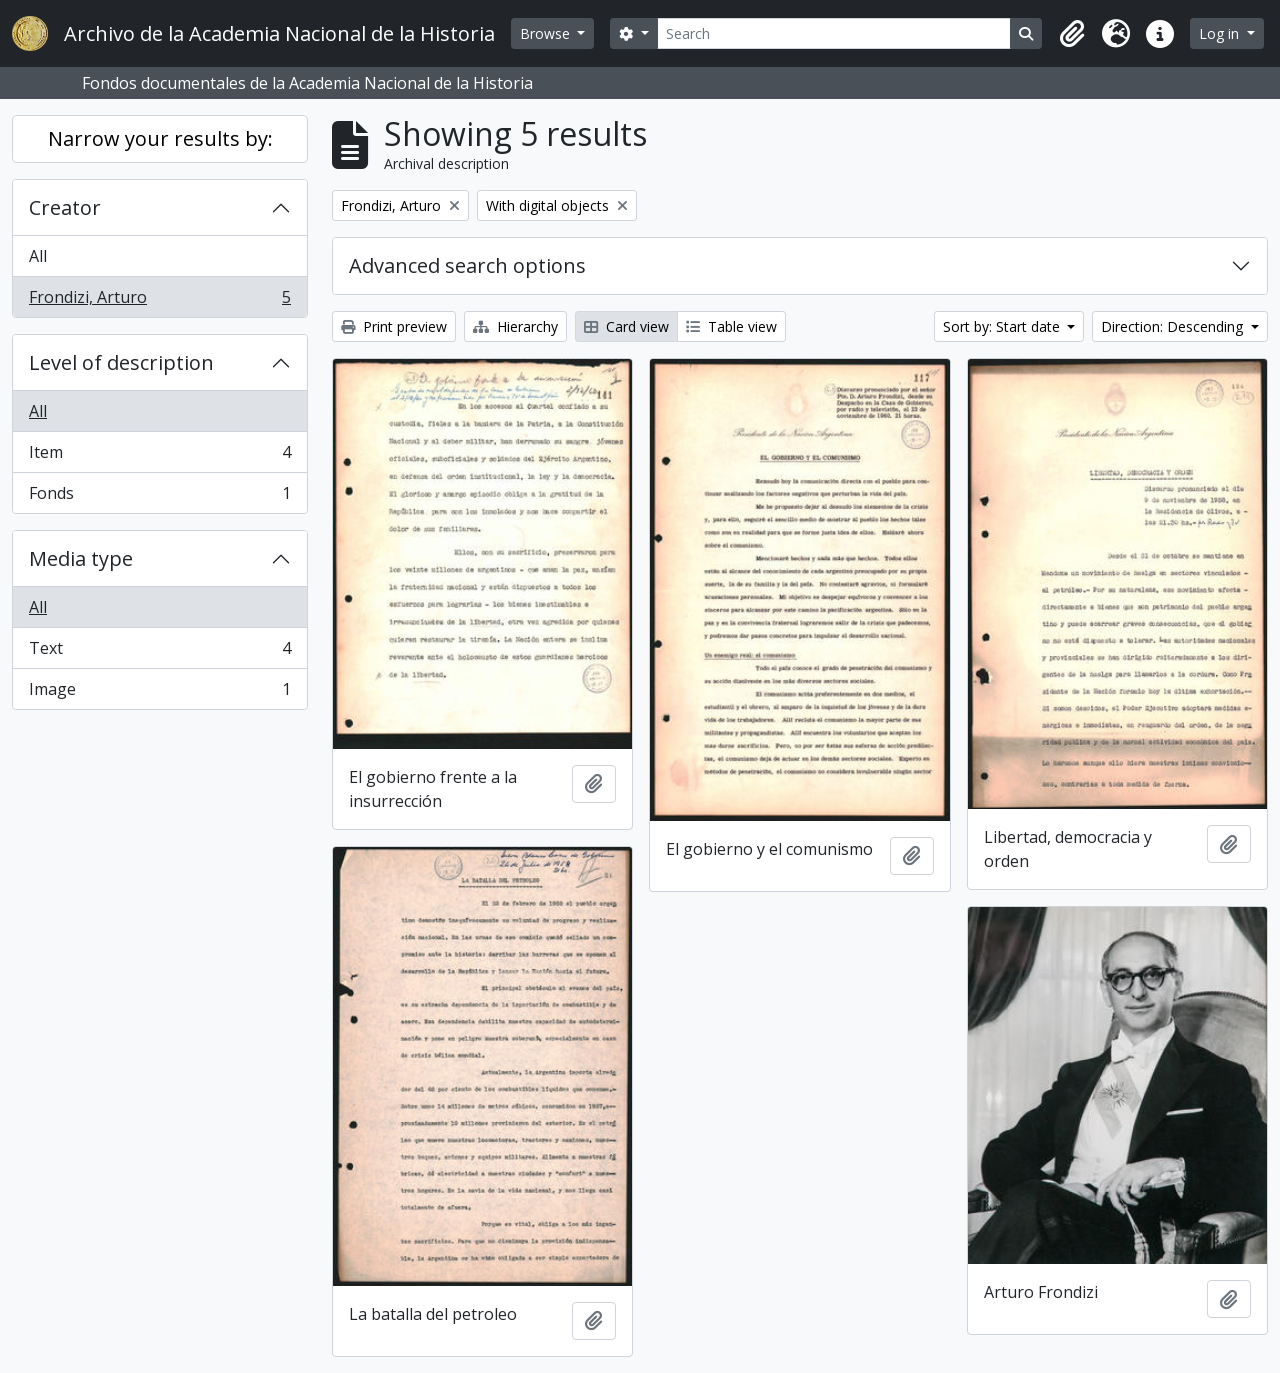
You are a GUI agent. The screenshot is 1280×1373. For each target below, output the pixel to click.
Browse (547, 33)
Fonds (159, 497)
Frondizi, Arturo (159, 301)
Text (159, 652)
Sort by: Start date (1003, 326)
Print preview (394, 326)
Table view (731, 326)
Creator (65, 207)
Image (159, 693)
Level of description (121, 362)
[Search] (834, 33)
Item (159, 456)
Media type (81, 558)
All (38, 256)
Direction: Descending (1174, 326)
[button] (1072, 34)
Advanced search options (467, 265)
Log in (1221, 33)
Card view (626, 326)
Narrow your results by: (160, 138)
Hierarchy (515, 326)
